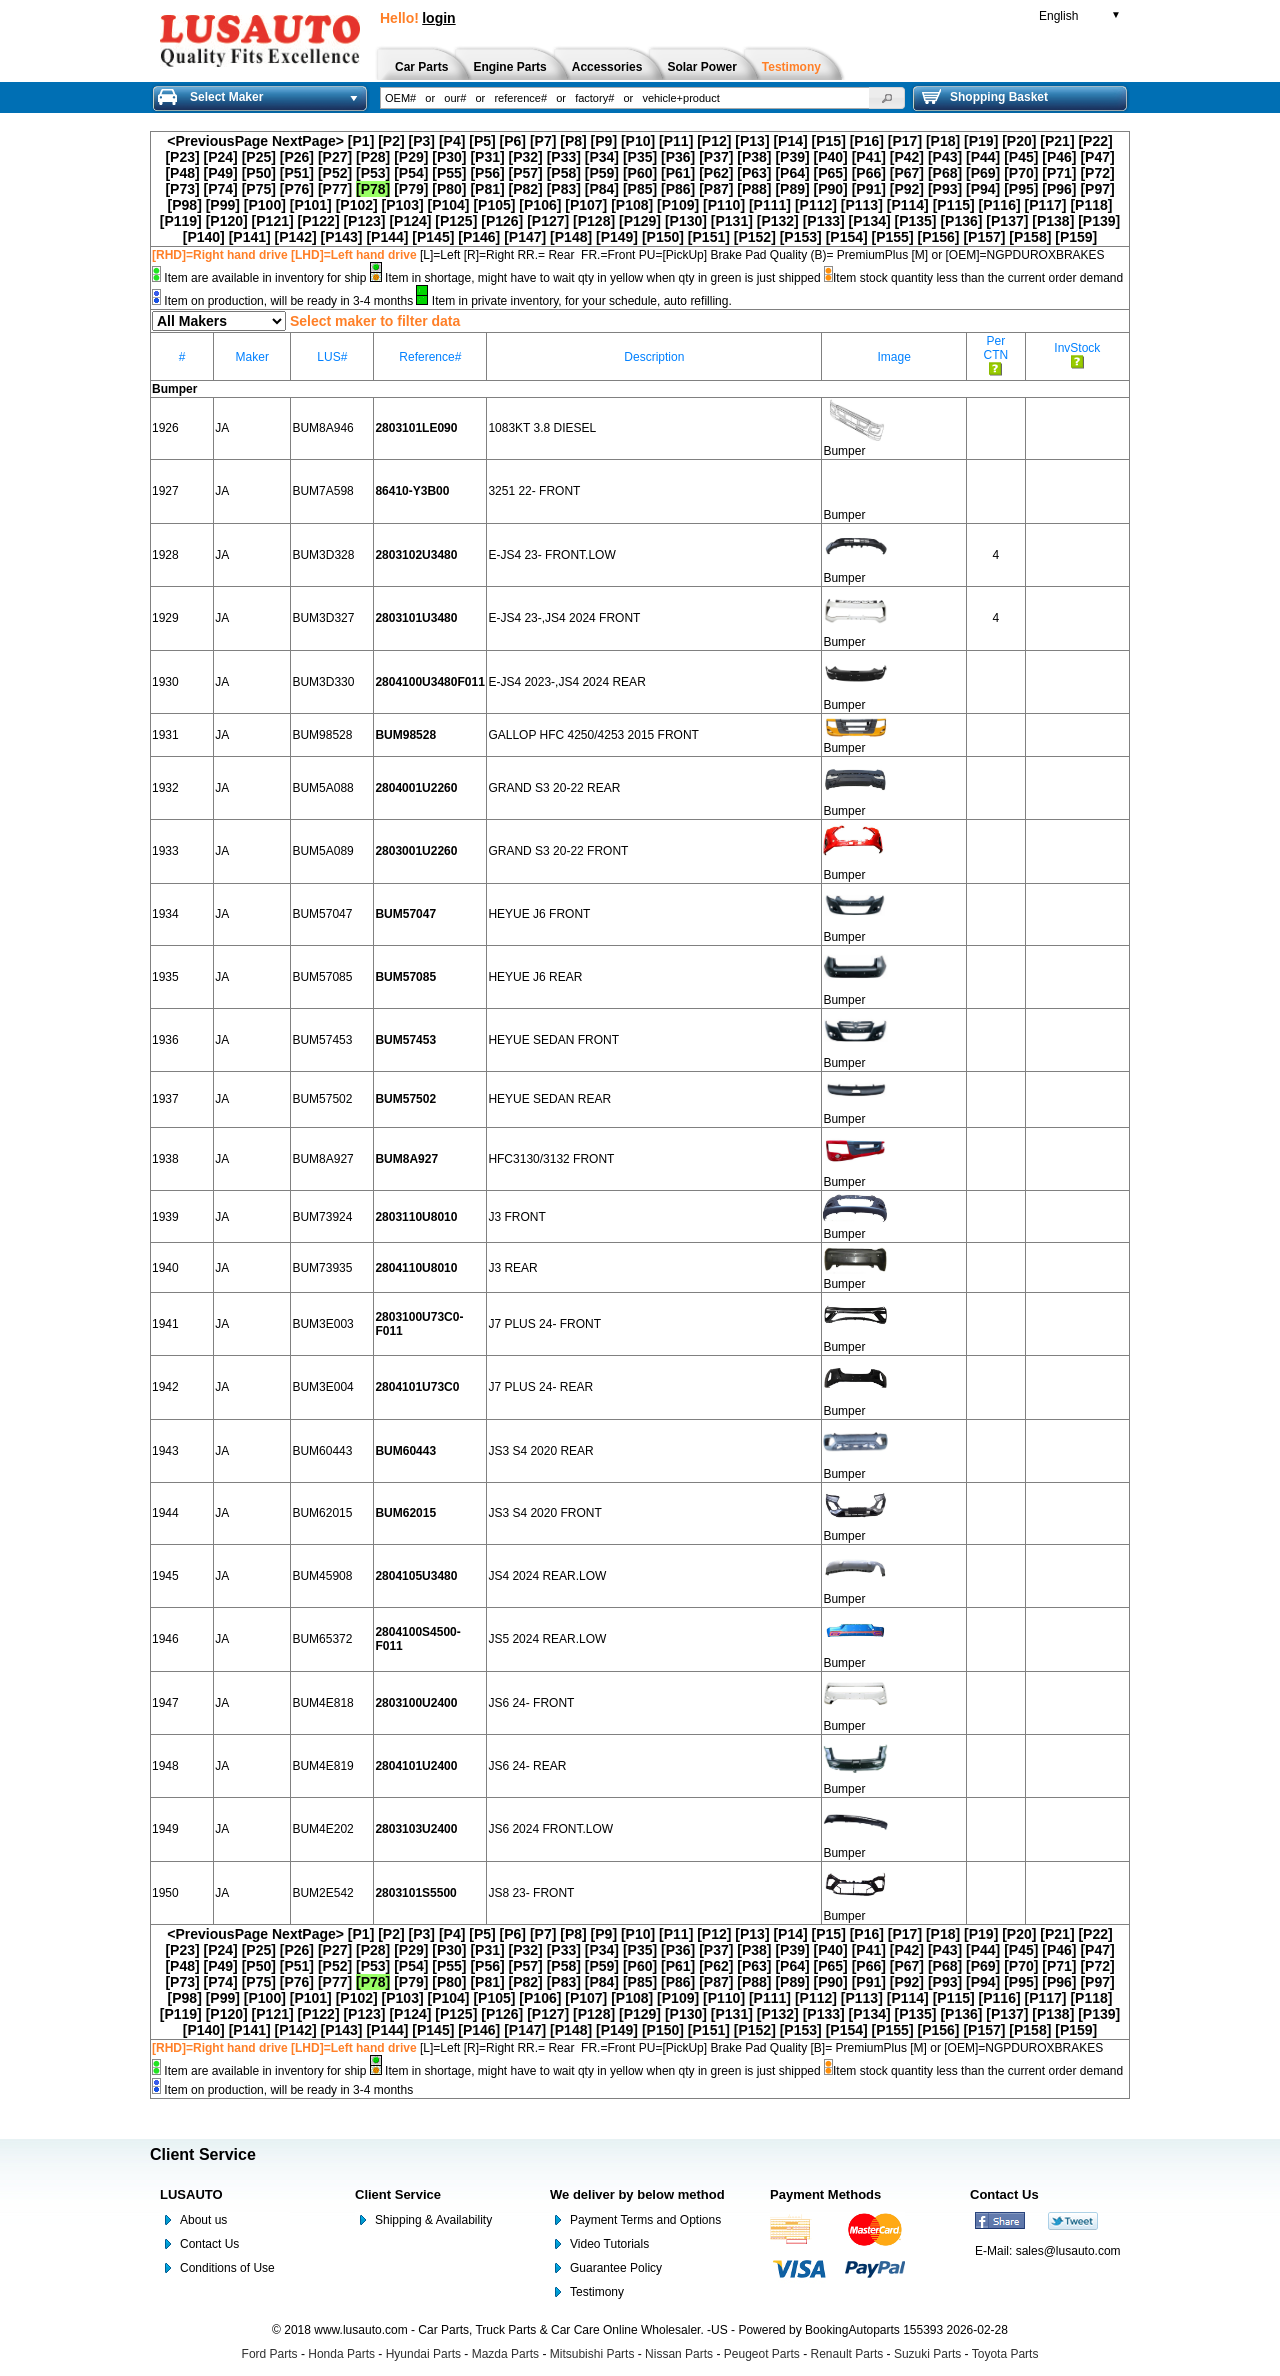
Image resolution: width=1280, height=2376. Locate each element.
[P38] (754, 157)
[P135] (916, 221)
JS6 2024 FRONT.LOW (550, 1829)
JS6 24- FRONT (531, 1703)
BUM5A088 (322, 788)
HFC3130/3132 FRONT (551, 1159)
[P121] (273, 221)
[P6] (513, 141)
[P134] (870, 221)
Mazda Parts (505, 2354)
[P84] (602, 189)
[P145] (433, 237)
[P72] (1097, 173)
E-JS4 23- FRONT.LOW (551, 555)
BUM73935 (322, 1268)
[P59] (602, 173)
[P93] (945, 189)
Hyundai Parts (423, 2354)
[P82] (526, 189)
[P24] (221, 157)
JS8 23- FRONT (531, 1893)
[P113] (862, 205)
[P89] (792, 189)
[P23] (182, 157)
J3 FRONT (516, 1217)
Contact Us (209, 2244)
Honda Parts (341, 2354)
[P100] (265, 205)
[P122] (319, 221)
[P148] (571, 237)
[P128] (594, 221)
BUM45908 (322, 1576)
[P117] (1045, 205)
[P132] (778, 221)
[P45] (1021, 157)
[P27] (335, 157)
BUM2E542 (322, 1893)
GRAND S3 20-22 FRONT (558, 851)
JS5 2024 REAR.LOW (547, 1639)
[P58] (564, 173)
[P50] (259, 173)
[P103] (403, 205)
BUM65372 (322, 1639)
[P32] (526, 157)
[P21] (1057, 141)
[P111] (770, 205)
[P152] (755, 237)
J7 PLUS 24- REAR (540, 1387)
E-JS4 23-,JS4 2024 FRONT (564, 618)
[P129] (640, 221)
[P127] (548, 221)
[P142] (296, 237)
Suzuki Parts (927, 2354)
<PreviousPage (217, 141)
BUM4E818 (322, 1703)
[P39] (792, 157)
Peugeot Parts (762, 2354)
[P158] (1030, 237)
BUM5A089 (322, 851)
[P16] (867, 141)
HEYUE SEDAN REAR (549, 1099)
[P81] (487, 189)
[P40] (831, 157)
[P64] (792, 173)
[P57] (526, 173)
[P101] (311, 205)
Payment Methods (825, 2194)
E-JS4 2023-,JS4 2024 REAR (566, 682)
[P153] (801, 237)
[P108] (632, 205)
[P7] (543, 141)
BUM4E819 (322, 1766)
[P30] (449, 157)
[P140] (204, 237)
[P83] (564, 189)
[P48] (182, 173)
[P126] (502, 221)
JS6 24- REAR (527, 1766)
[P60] (640, 173)
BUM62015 (322, 1513)
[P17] (905, 141)
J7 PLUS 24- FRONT (544, 1324)
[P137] (1007, 221)
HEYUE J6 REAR (535, 977)
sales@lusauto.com (1068, 2251)
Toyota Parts (1005, 2354)
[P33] (564, 157)
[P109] (678, 205)
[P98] (185, 205)
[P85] (640, 189)
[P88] (754, 189)
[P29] (411, 157)
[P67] (907, 173)
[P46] (1059, 157)
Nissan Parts (679, 2354)
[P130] (686, 221)
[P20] (1019, 141)
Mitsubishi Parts (592, 2354)
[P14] (790, 141)
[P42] (907, 157)
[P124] (410, 221)
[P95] (1021, 189)
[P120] (227, 221)
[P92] (907, 189)
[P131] (732, 221)
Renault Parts (847, 2354)
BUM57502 (322, 1099)
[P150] (663, 237)
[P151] (709, 237)
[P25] (259, 157)
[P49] (221, 173)
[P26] (297, 157)
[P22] (1095, 141)
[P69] (983, 173)
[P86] (678, 189)
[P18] (943, 141)
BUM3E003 (322, 1324)
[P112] (816, 205)
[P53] (373, 173)
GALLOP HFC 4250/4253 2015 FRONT (593, 735)
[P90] (831, 189)
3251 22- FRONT (534, 491)
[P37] (716, 157)
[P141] (250, 237)
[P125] (456, 221)
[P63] (754, 173)
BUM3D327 (323, 618)
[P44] (983, 157)
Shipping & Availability (433, 2220)
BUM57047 (322, 914)
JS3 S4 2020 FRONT (544, 1513)
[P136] (961, 221)
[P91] (869, 189)
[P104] (449, 205)
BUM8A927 (322, 1159)
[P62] (716, 173)
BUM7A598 (322, 491)
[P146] (479, 237)
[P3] (422, 141)
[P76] (297, 189)
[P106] (540, 205)
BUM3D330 (323, 682)
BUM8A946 (322, 428)
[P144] (387, 237)
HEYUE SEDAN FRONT (553, 1040)
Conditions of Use (227, 2268)
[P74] (221, 189)
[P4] (452, 141)
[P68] (945, 173)
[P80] (449, 189)
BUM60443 (322, 1451)
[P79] (411, 189)
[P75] (259, 189)
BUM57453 (322, 1040)
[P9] (604, 141)
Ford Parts (270, 2354)
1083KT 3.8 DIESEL (542, 428)
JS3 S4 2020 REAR (540, 1451)
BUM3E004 (322, 1387)
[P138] (1053, 221)
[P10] (638, 141)
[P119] (181, 221)
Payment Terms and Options (645, 2220)
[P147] (525, 237)
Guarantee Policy (616, 2268)
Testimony (597, 2292)
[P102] (357, 205)
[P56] (487, 173)
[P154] (847, 237)
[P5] (482, 141)
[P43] (945, 157)
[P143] (341, 237)
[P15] (829, 141)
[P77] (335, 189)
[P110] (724, 205)
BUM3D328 (323, 555)
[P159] (1076, 237)
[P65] (831, 173)
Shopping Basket (985, 97)
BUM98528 (322, 735)
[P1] (361, 141)
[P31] (487, 157)
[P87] (716, 189)
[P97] (1097, 189)
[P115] (954, 205)
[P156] (938, 237)
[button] (887, 98)
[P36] (678, 157)
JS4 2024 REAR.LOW (547, 1576)
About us (203, 2220)
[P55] (449, 173)
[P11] (676, 141)
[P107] (586, 205)
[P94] (983, 189)
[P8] (573, 141)
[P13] (752, 141)
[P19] (981, 141)
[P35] (640, 157)
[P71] (1059, 173)
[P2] (391, 141)
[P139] (1099, 221)
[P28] (373, 157)
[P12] (714, 141)
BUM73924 (322, 1217)
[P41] (869, 157)
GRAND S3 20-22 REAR (554, 788)
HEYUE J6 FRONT (539, 914)
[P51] (297, 173)
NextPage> (308, 141)
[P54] (411, 173)
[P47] (1097, 157)
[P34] (602, 157)
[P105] (494, 205)
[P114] (908, 205)
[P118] (1091, 205)
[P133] (824, 221)
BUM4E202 (322, 1829)
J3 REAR (512, 1268)
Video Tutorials (609, 2244)
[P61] (678, 173)
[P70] (1021, 173)
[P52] (335, 173)
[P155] (893, 237)
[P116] (1000, 205)
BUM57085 (322, 977)
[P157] (984, 237)
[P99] (223, 205)
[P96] (1059, 189)
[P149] (617, 237)
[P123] (364, 221)
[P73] (182, 189)
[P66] (869, 173)
